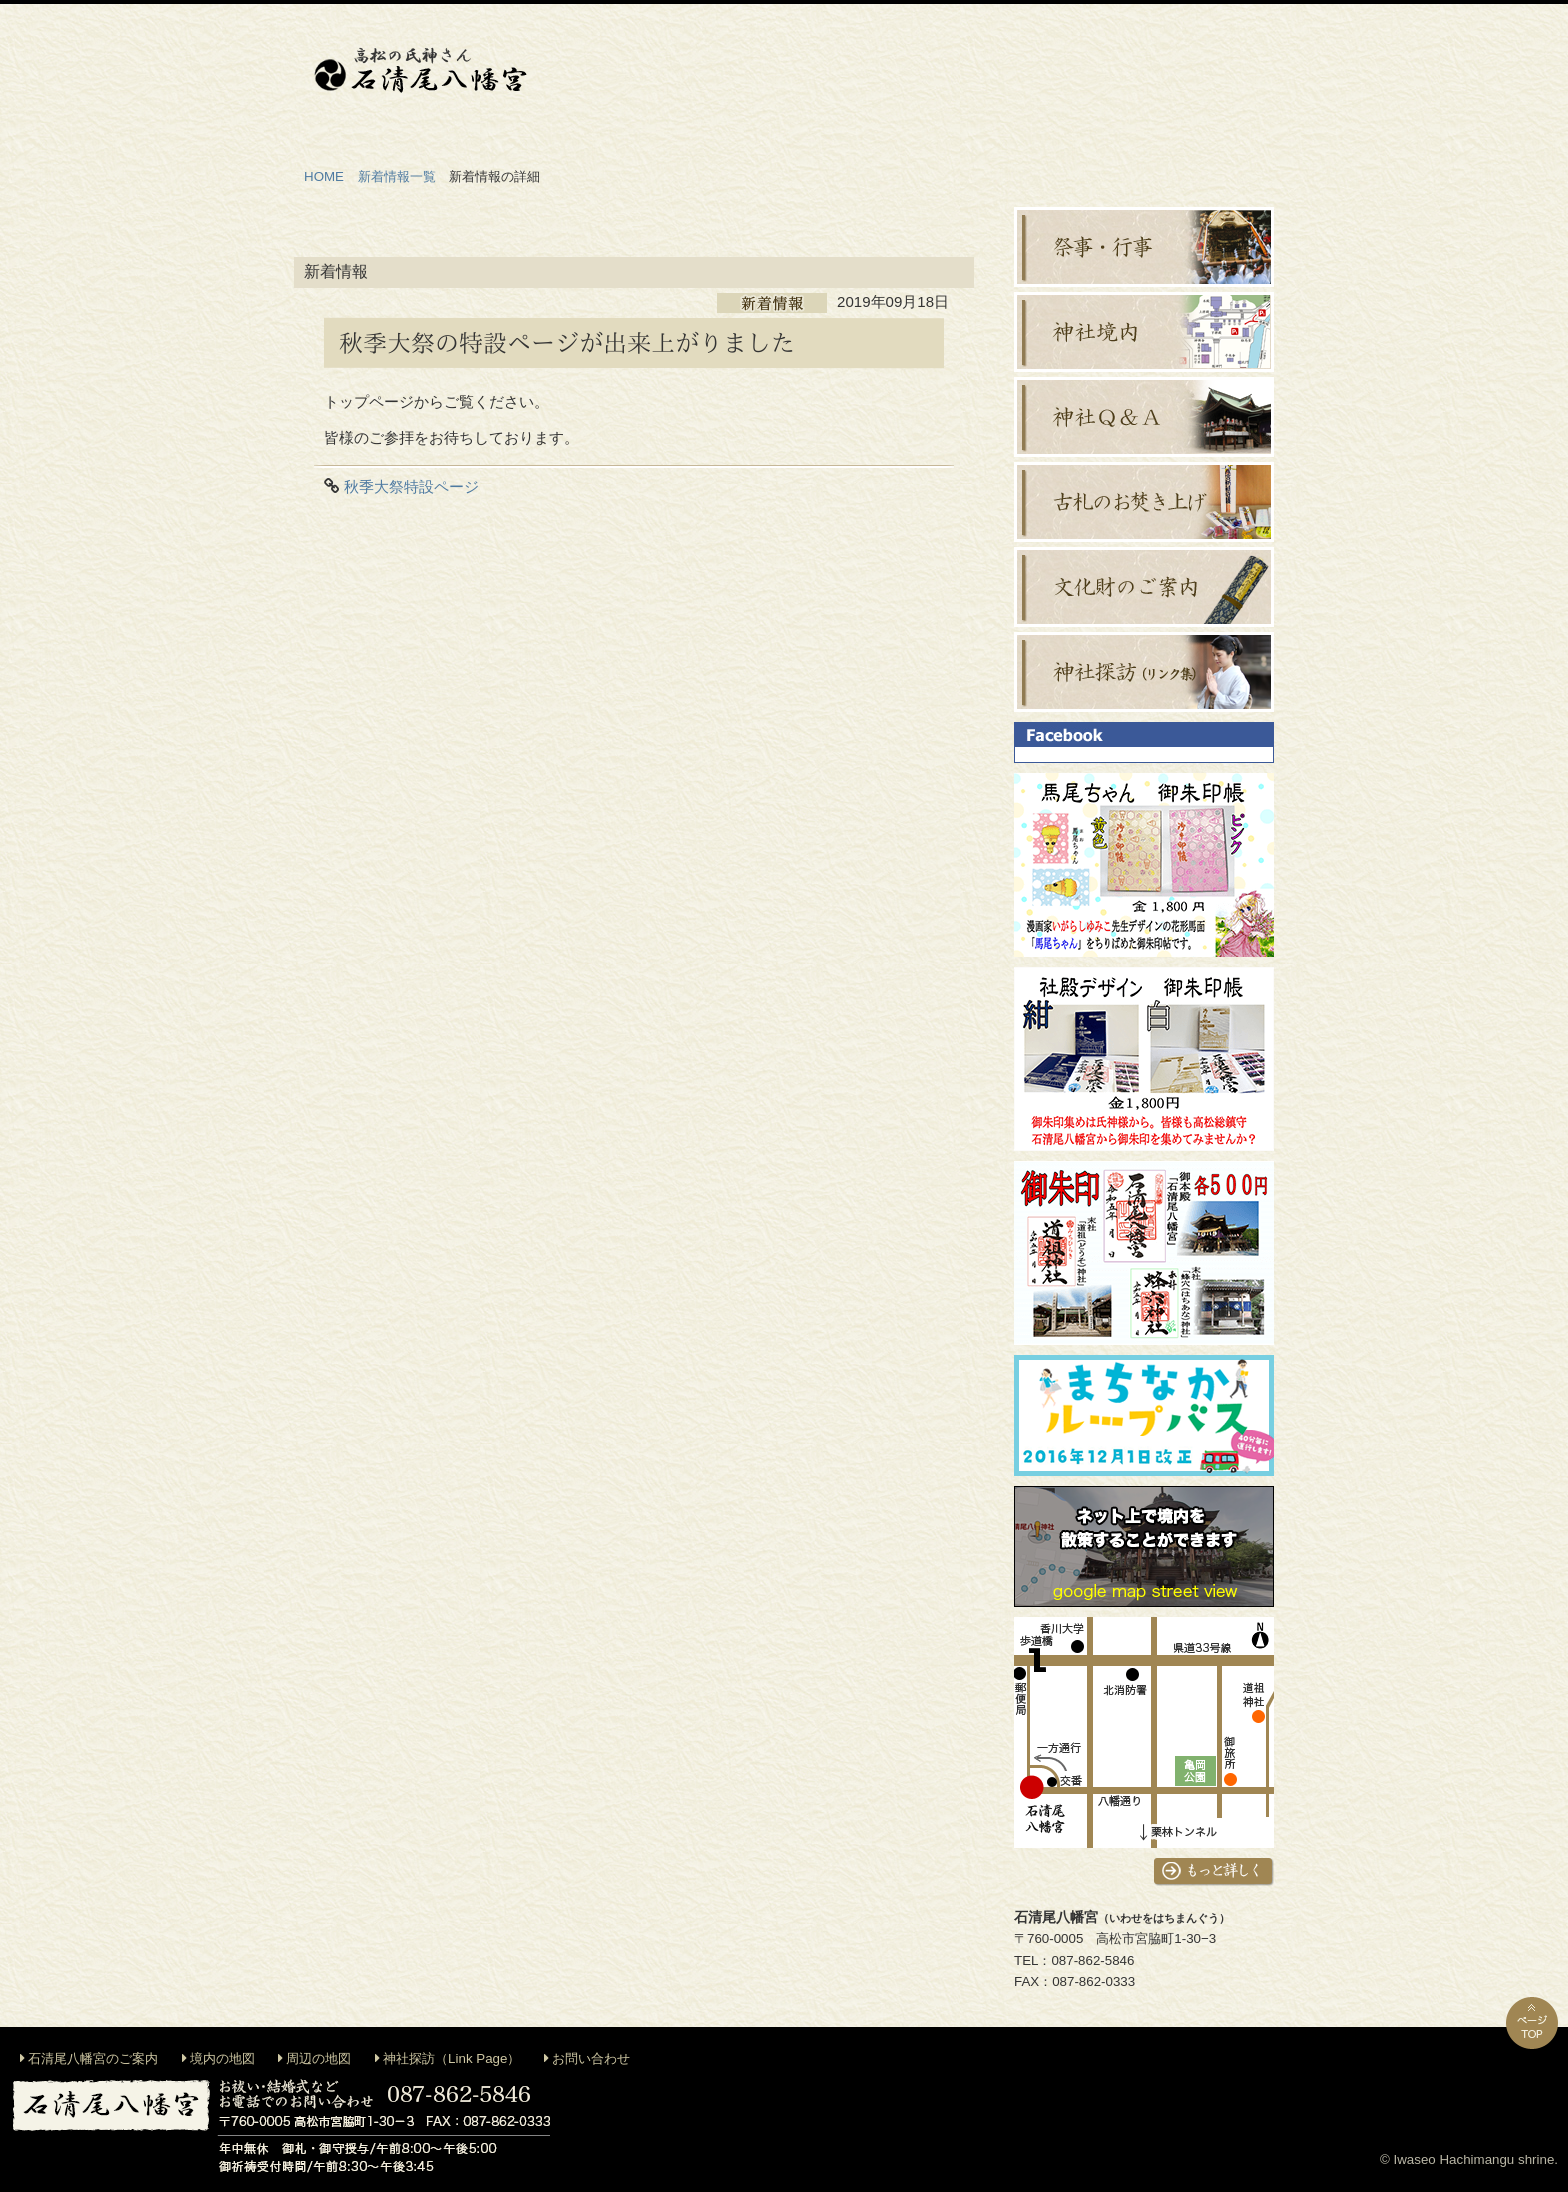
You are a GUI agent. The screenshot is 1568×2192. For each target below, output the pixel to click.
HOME (324, 176)
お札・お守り (1084, 79)
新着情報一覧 (397, 176)
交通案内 (1204, 79)
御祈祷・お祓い (724, 79)
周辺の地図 (318, 2058)
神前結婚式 (964, 79)
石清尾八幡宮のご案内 (93, 2058)
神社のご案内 (604, 79)
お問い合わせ (591, 2058)
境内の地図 (222, 2058)
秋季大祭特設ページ (411, 486)
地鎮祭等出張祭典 (844, 79)
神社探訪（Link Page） (451, 2058)
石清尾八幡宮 (420, 70)
